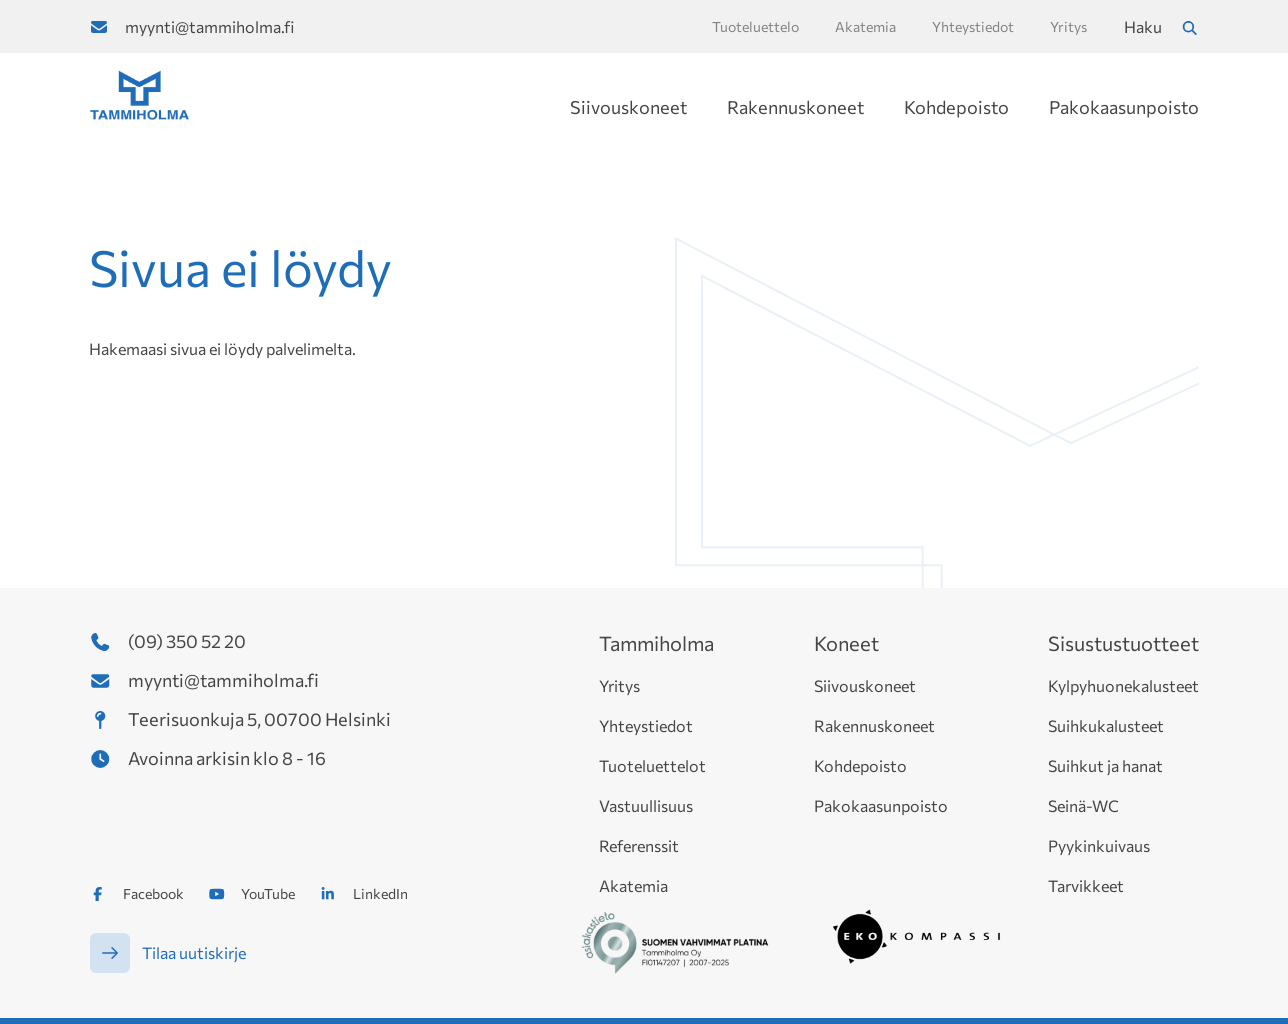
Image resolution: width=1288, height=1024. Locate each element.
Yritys (619, 685)
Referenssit (639, 845)
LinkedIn (380, 893)
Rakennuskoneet (795, 107)
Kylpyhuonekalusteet (1123, 685)
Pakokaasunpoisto (1124, 107)
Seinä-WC (1083, 805)
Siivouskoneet (628, 107)
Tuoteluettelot (652, 765)
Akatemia (633, 885)
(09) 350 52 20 (187, 641)
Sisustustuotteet (1123, 643)
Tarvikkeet (1086, 885)
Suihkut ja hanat (1105, 765)
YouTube (268, 893)
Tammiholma (656, 643)
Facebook (153, 893)
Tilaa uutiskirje (194, 952)
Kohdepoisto (956, 107)
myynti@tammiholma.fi (209, 26)
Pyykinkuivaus (1099, 845)
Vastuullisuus (646, 805)
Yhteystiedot (646, 725)
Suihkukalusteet (1106, 725)
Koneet (846, 643)
